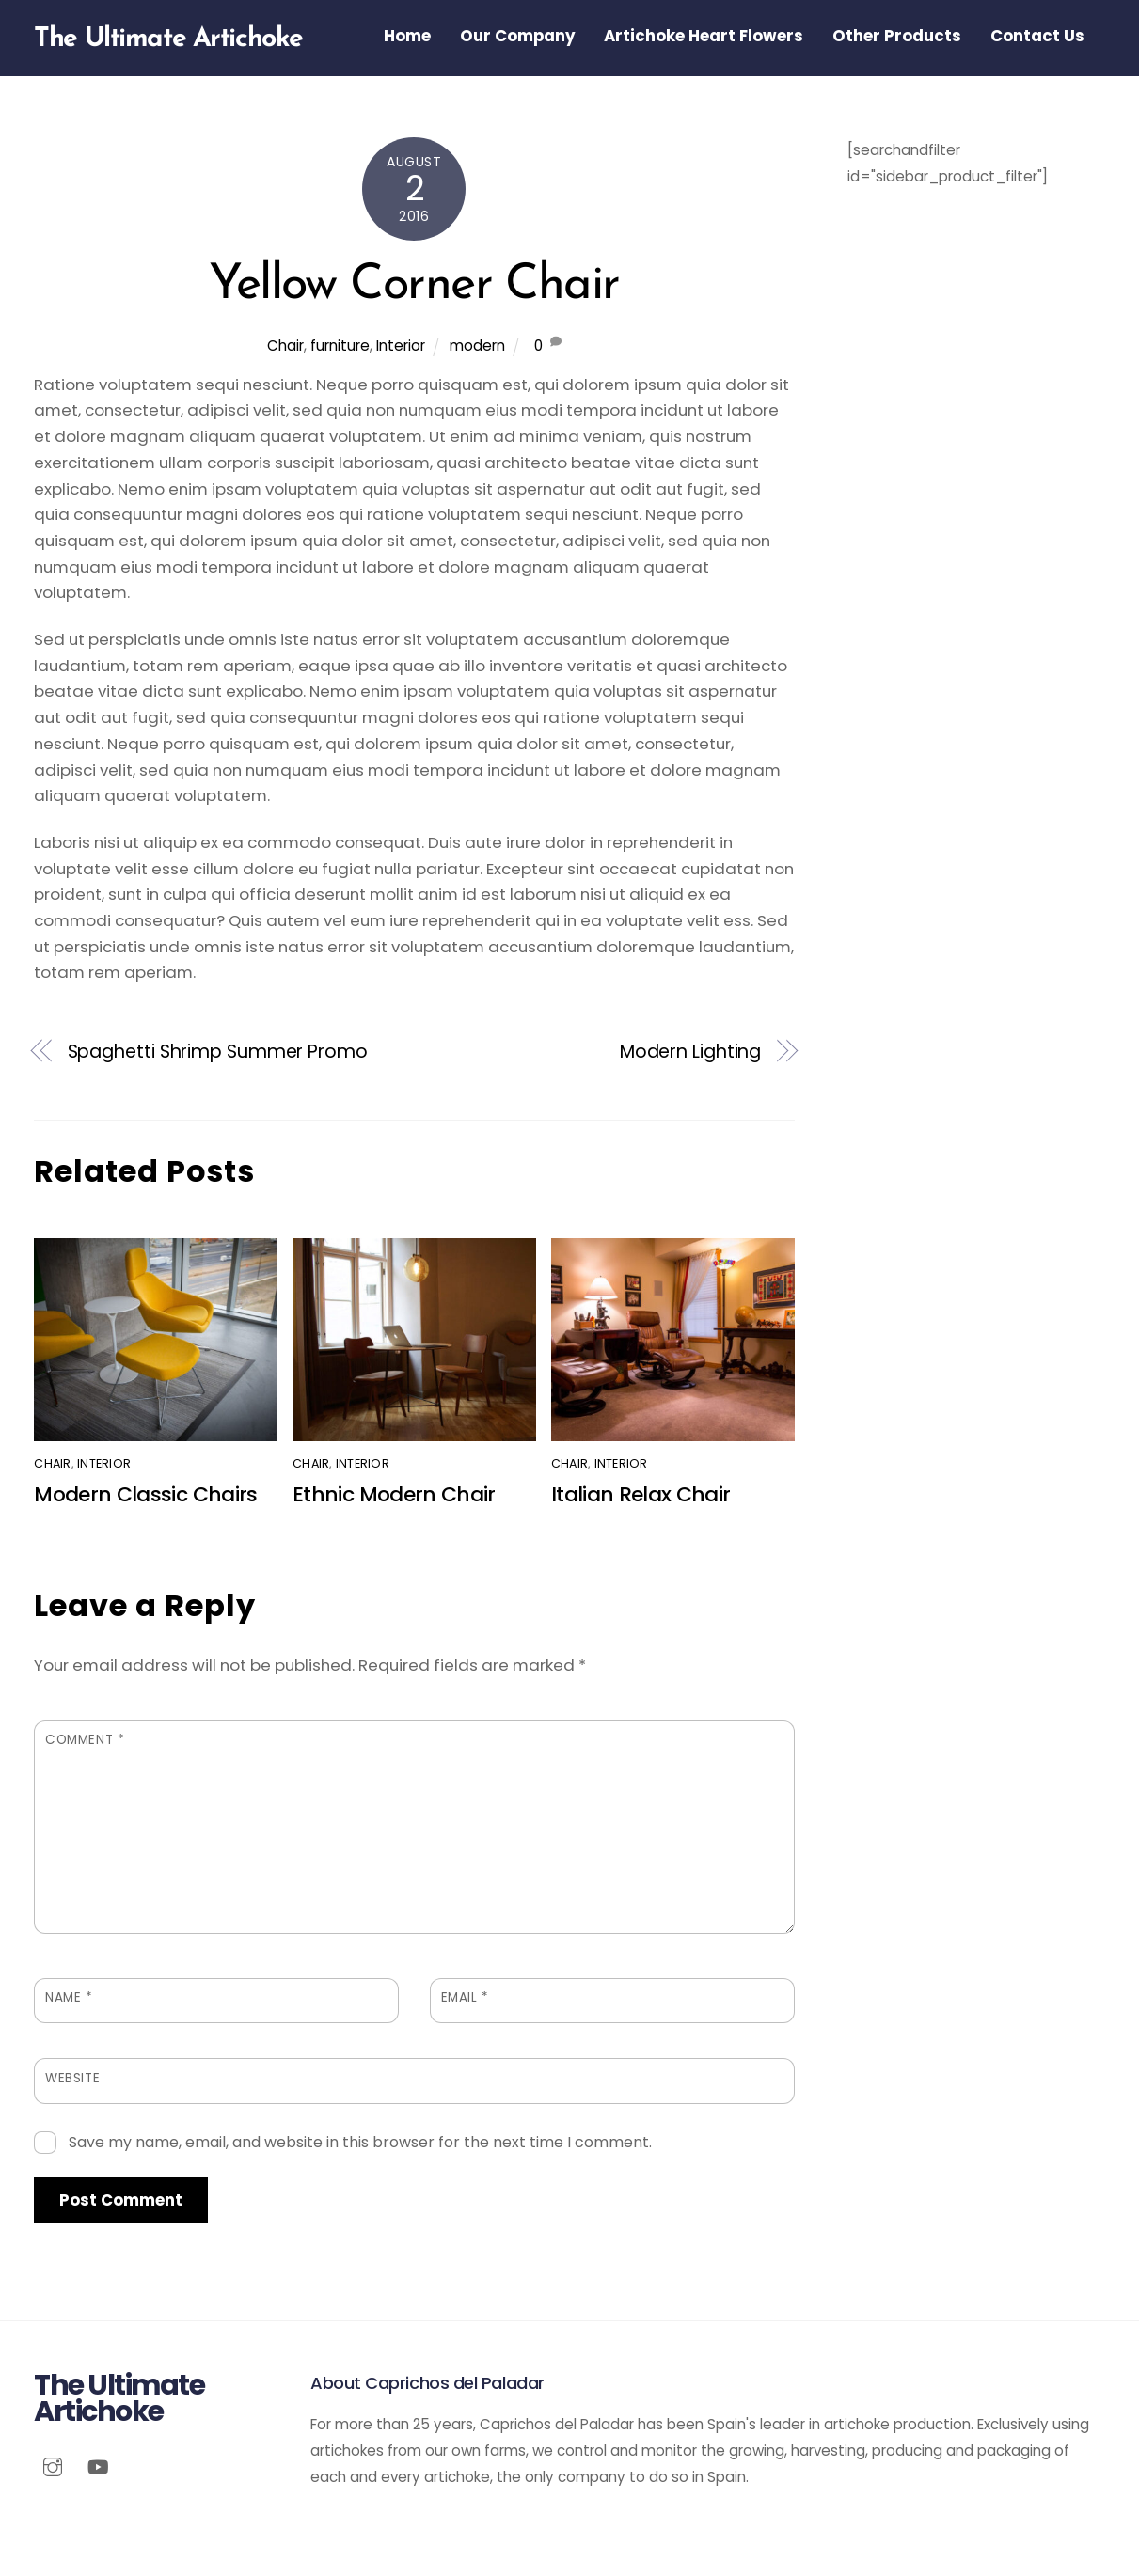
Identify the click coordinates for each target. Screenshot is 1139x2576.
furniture (340, 345)
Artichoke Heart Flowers (703, 35)
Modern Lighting (691, 1051)
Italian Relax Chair (641, 1494)
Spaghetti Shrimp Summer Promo (218, 1051)
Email (465, 1997)
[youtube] (98, 2464)
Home (407, 35)
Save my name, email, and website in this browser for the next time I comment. (360, 2142)
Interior (400, 345)
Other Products (896, 35)
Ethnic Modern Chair (394, 1494)
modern (477, 345)
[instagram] (52, 2464)
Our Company (518, 35)
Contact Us (1037, 35)
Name (68, 1997)
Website (72, 2078)
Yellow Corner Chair (414, 285)
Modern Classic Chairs (145, 1494)
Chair (285, 345)
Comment (84, 1740)
